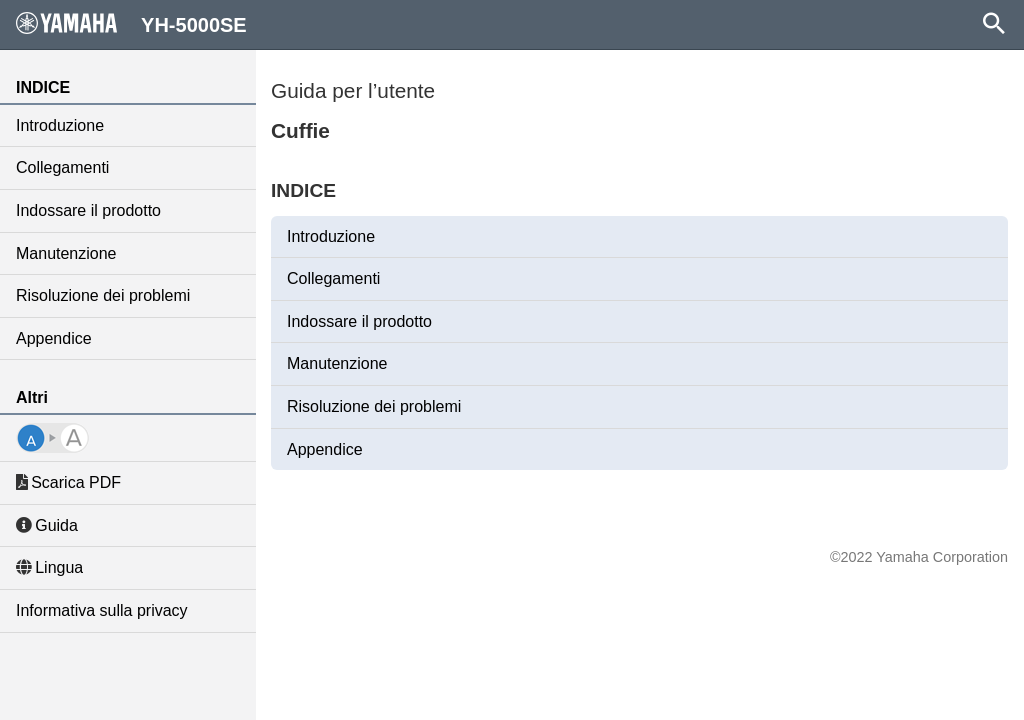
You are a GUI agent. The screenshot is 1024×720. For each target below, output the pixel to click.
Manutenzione (66, 253)
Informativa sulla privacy (102, 610)
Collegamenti (62, 167)
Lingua (49, 567)
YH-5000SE (131, 24)
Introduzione (60, 125)
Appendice (54, 338)
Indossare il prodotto (88, 210)
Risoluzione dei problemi (103, 295)
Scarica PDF (68, 482)
